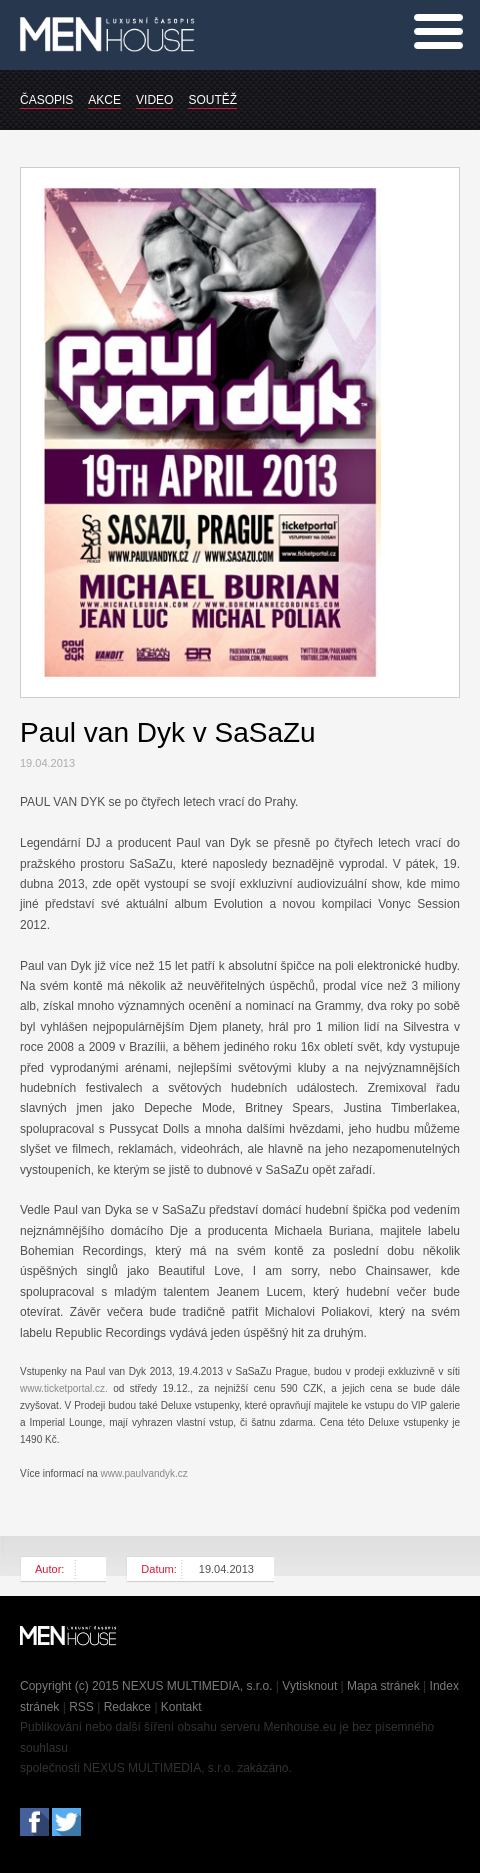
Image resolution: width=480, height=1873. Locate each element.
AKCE (104, 100)
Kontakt (181, 1707)
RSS (81, 1707)
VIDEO (154, 100)
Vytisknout (309, 1686)
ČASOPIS (46, 100)
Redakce (127, 1707)
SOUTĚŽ (212, 100)
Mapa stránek (383, 1686)
